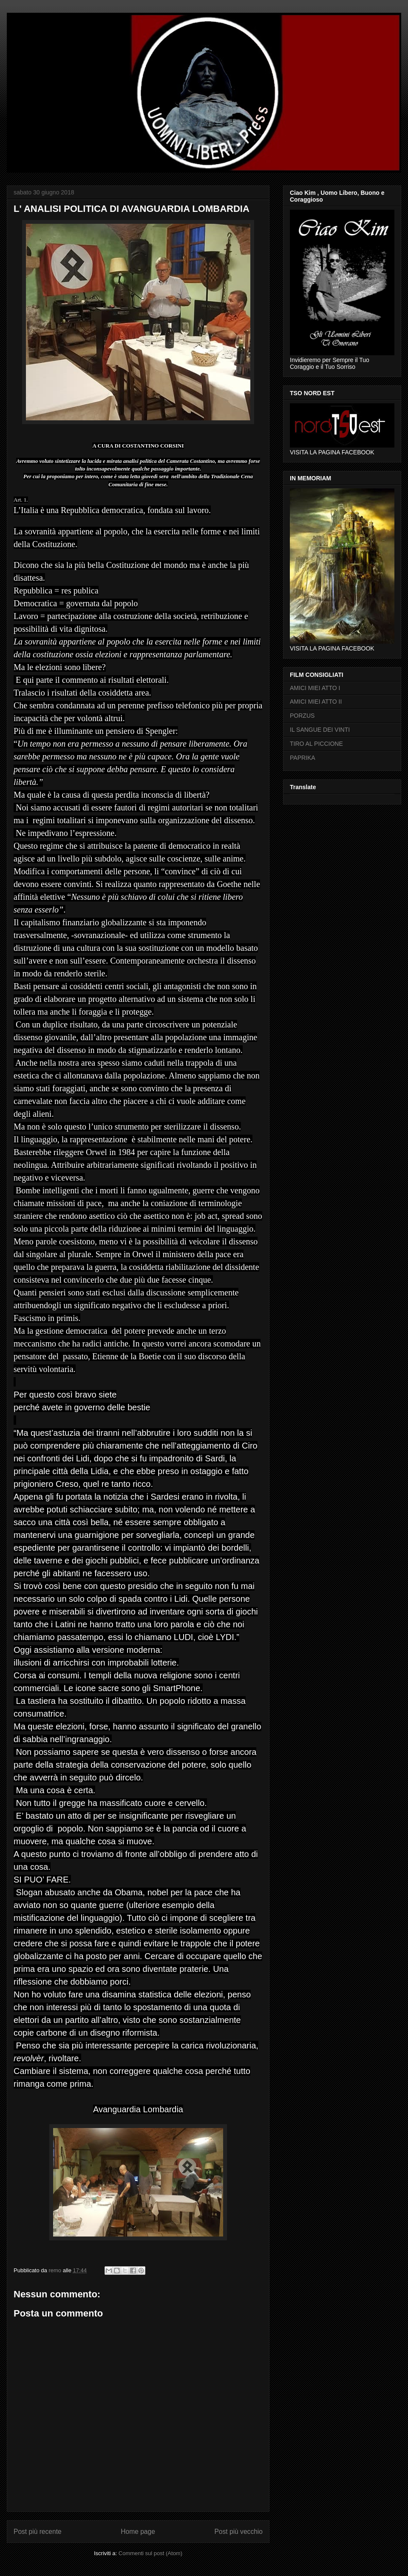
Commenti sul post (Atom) (150, 2553)
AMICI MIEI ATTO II (316, 701)
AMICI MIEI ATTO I (315, 688)
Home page (138, 2531)
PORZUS (302, 715)
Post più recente (38, 2531)
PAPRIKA (302, 757)
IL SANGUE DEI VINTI (320, 729)
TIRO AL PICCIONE (316, 743)
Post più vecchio (238, 2531)
